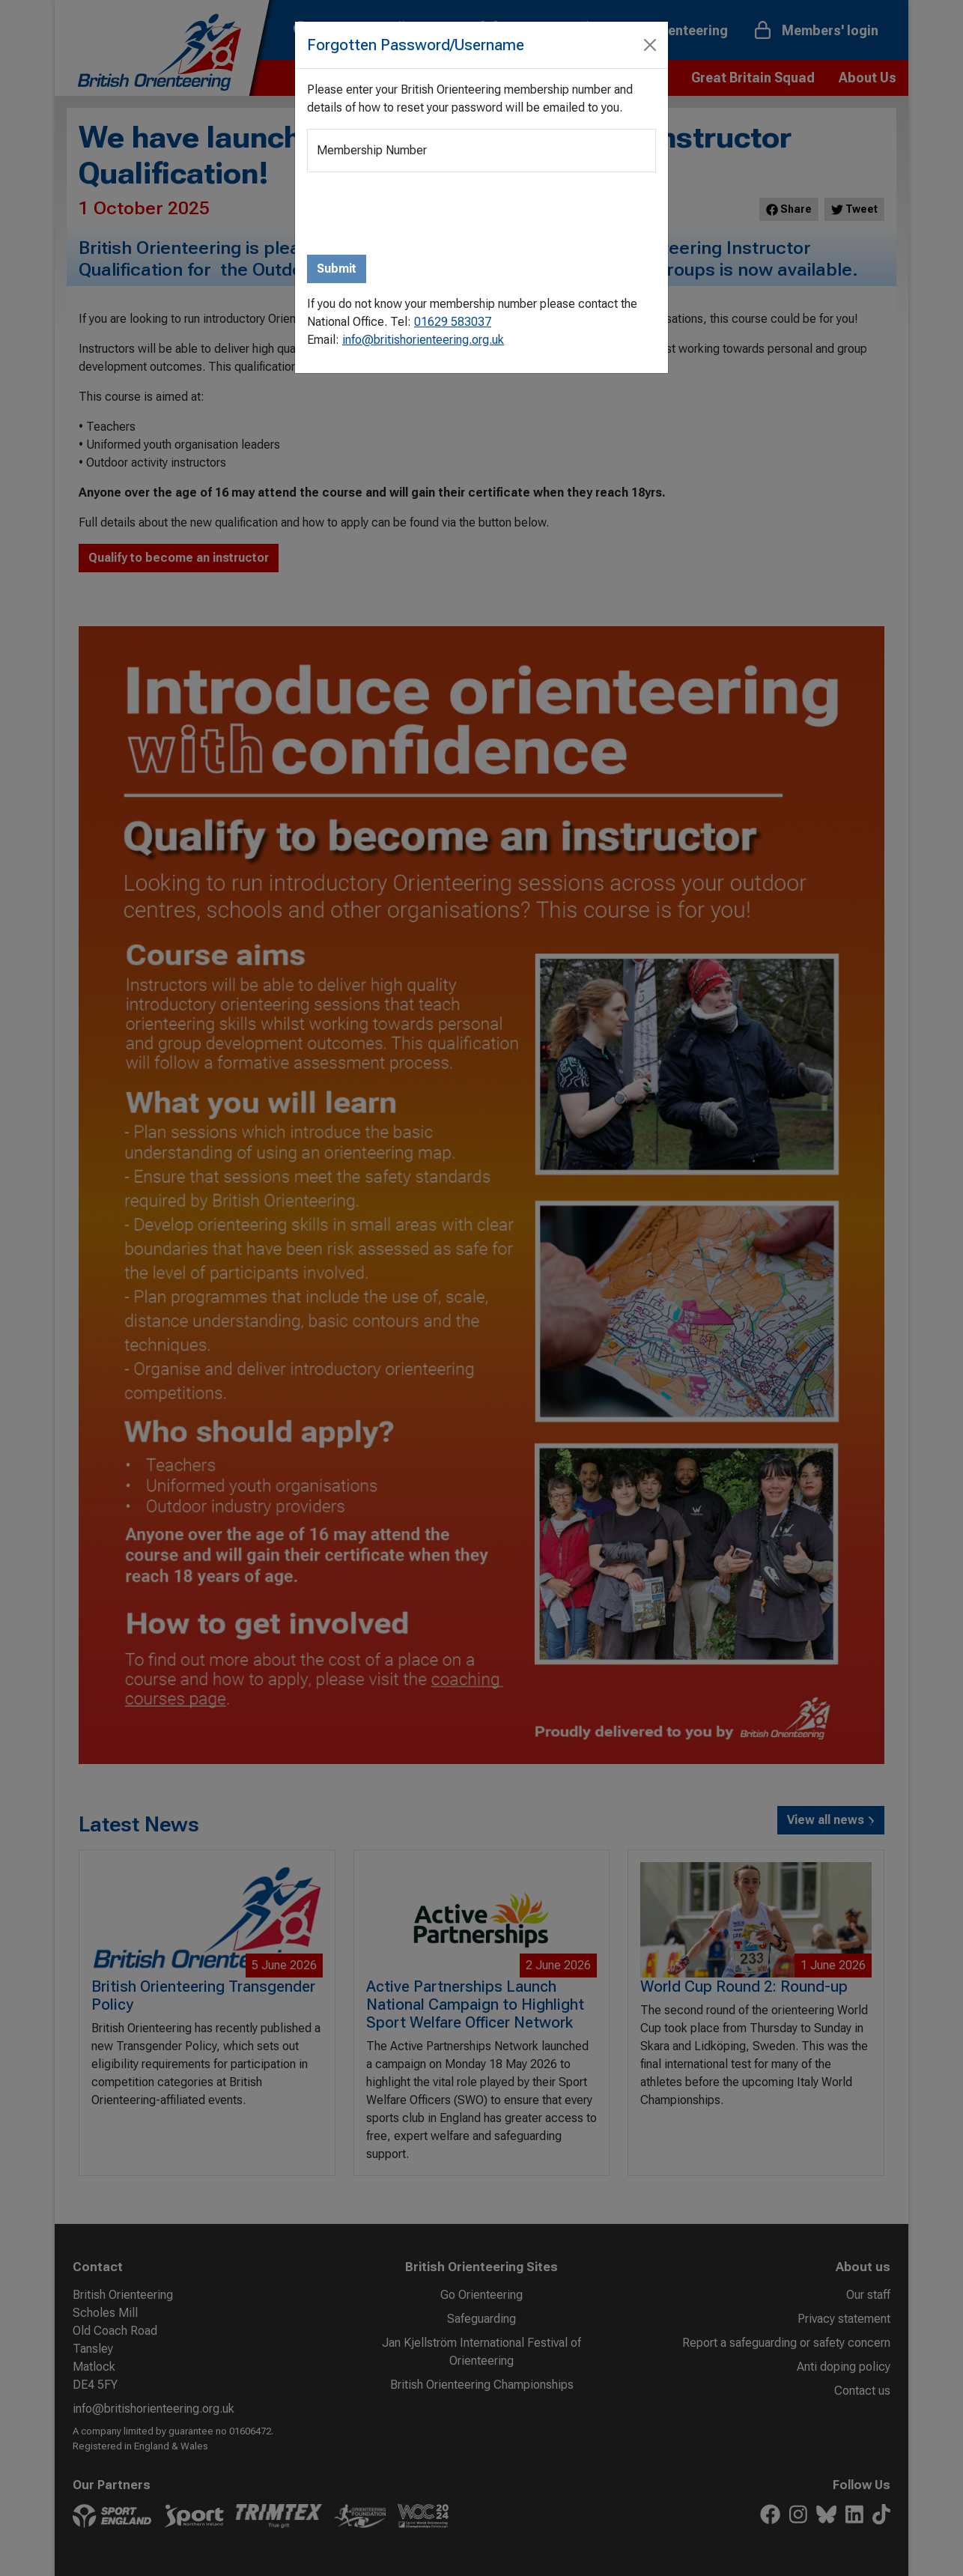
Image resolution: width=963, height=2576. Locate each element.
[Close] (650, 45)
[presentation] (421, 213)
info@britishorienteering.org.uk (423, 340)
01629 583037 (452, 322)
